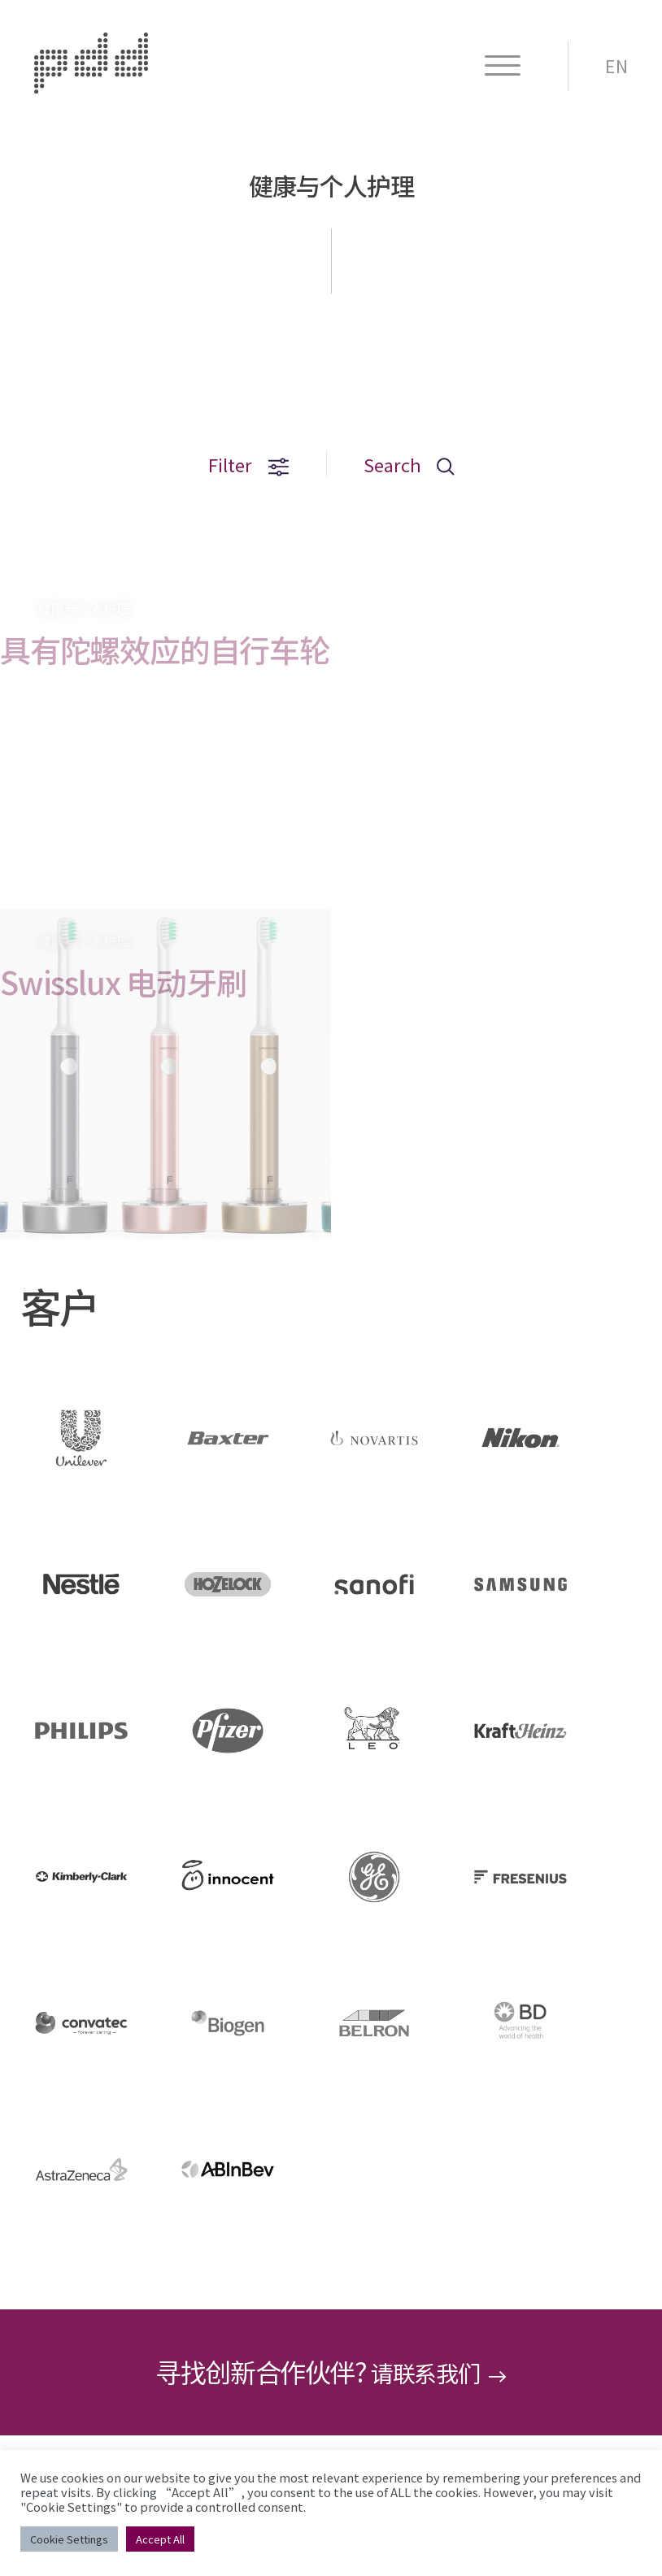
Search (413, 464)
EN (616, 66)
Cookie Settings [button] (69, 2539)
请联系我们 (439, 2372)
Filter (242, 464)
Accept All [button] (160, 2539)
